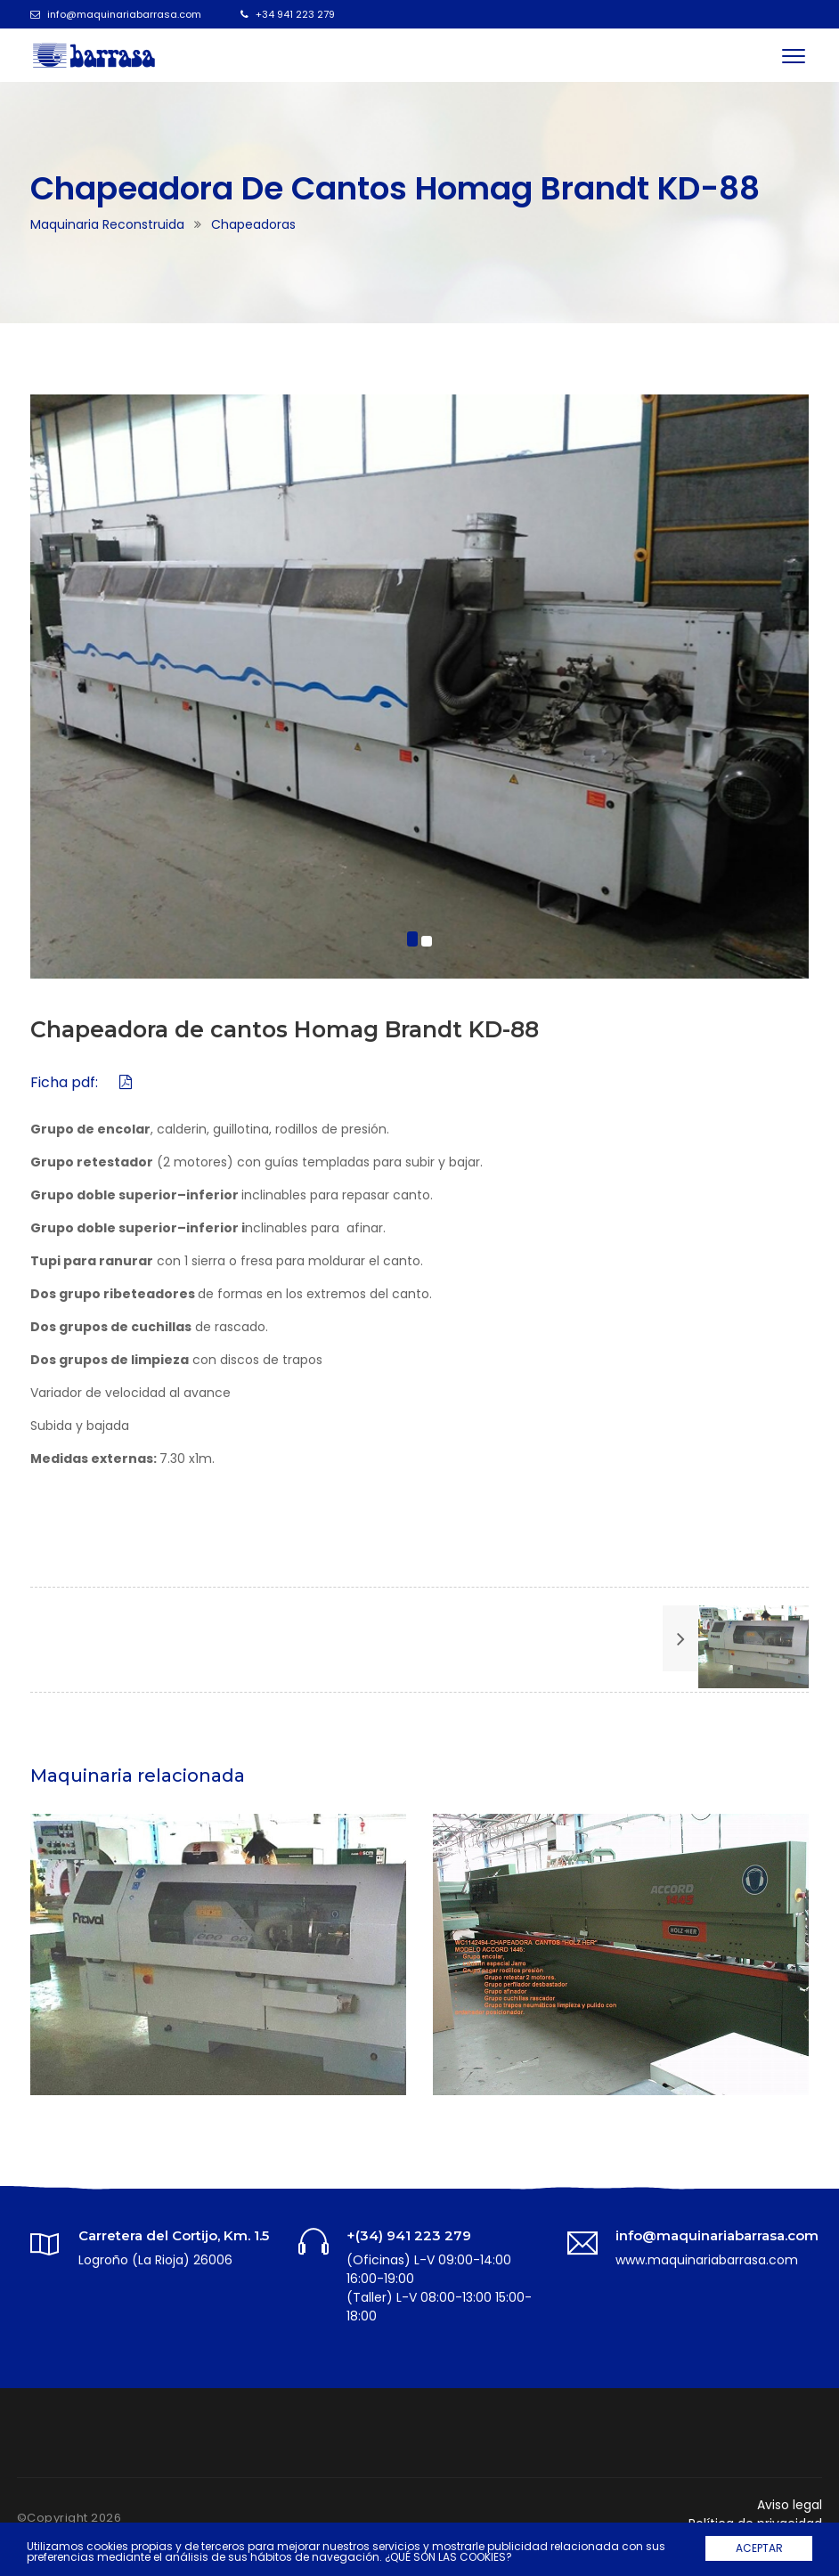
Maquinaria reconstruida (107, 224)
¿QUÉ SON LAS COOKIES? (448, 2556)
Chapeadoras (253, 224)
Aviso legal (789, 2505)
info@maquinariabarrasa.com (124, 14)
